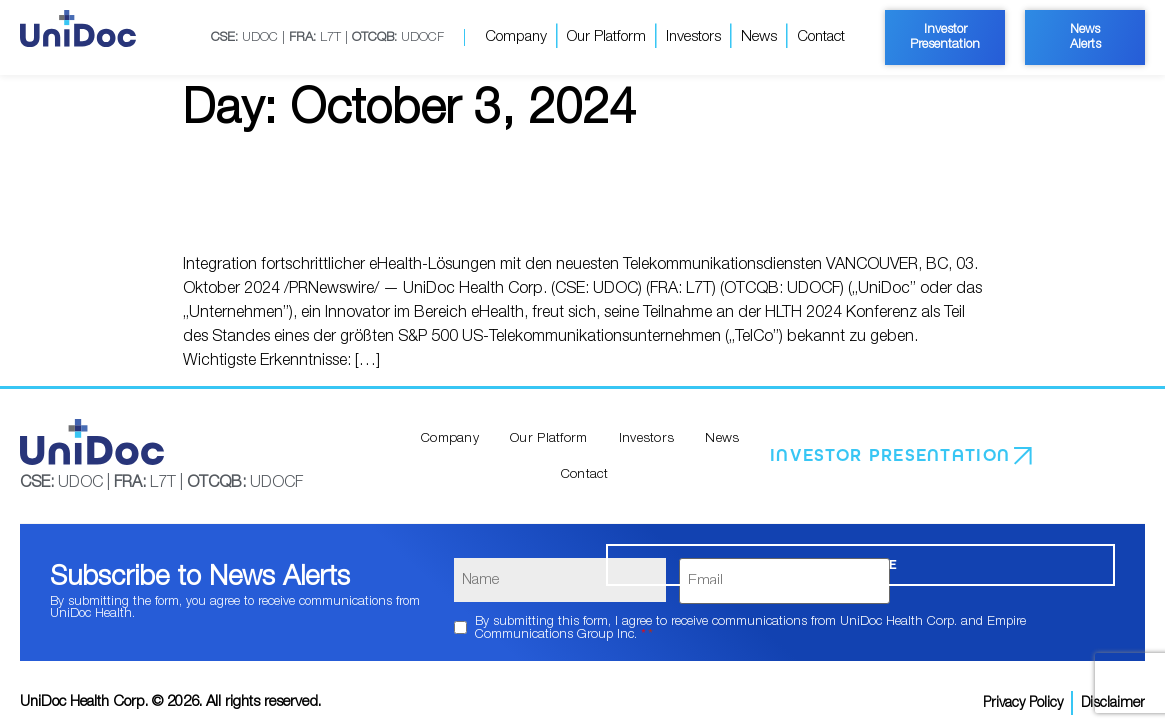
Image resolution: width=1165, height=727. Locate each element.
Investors (693, 36)
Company (516, 36)
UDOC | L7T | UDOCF (326, 37)
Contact (821, 36)
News (759, 36)
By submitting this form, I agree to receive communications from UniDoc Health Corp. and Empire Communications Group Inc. (750, 620)
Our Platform (606, 36)
